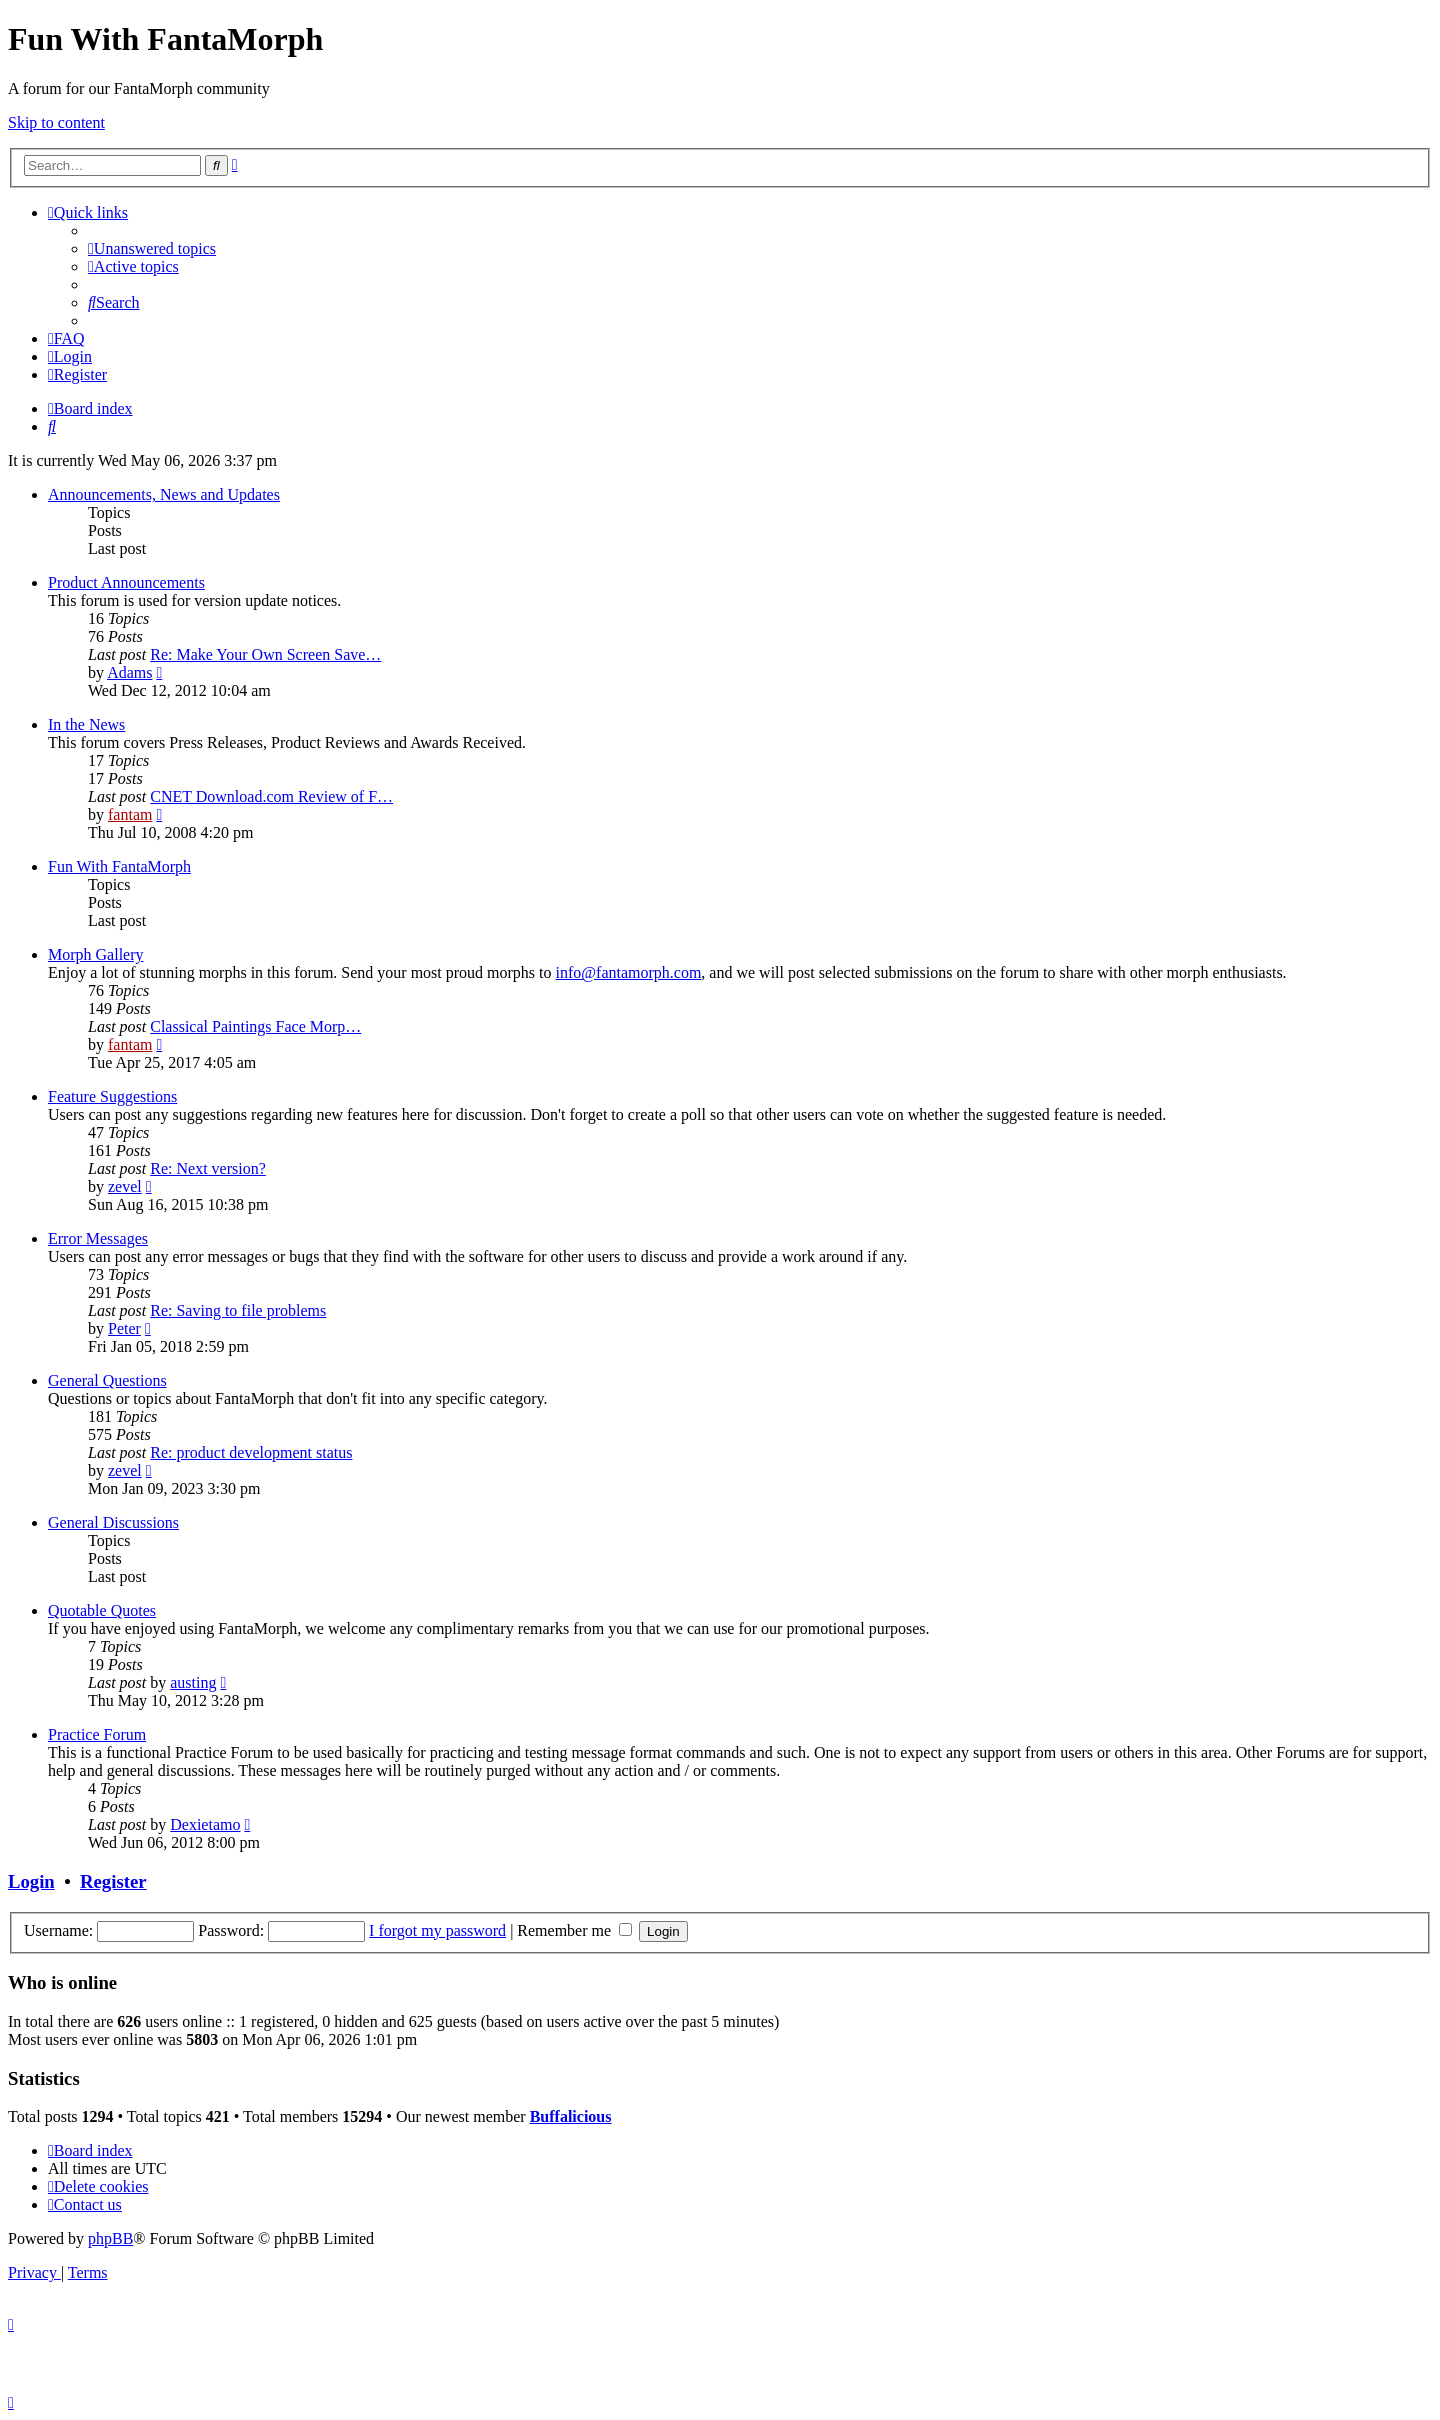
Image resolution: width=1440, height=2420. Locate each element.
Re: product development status (251, 1452)
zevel (125, 1186)
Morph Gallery (96, 954)
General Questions (107, 1380)
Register (113, 1881)
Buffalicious (571, 2116)
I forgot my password (437, 1930)
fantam (130, 814)
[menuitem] (152, 248)
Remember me (574, 1930)
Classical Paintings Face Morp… (255, 1026)
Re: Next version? (208, 1168)
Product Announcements (126, 582)
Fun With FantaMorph (119, 866)
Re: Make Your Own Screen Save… (265, 654)
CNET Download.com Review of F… (271, 796)
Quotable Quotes (102, 1610)
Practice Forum (97, 1734)
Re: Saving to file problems (238, 1310)
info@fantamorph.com (629, 972)
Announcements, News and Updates (164, 494)
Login (31, 1881)
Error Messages (98, 1238)
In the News (86, 724)
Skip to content (56, 122)
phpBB (110, 2238)
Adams (129, 672)
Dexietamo (205, 1824)
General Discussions (113, 1522)
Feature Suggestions (112, 1096)
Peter (124, 1328)
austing (193, 1682)
